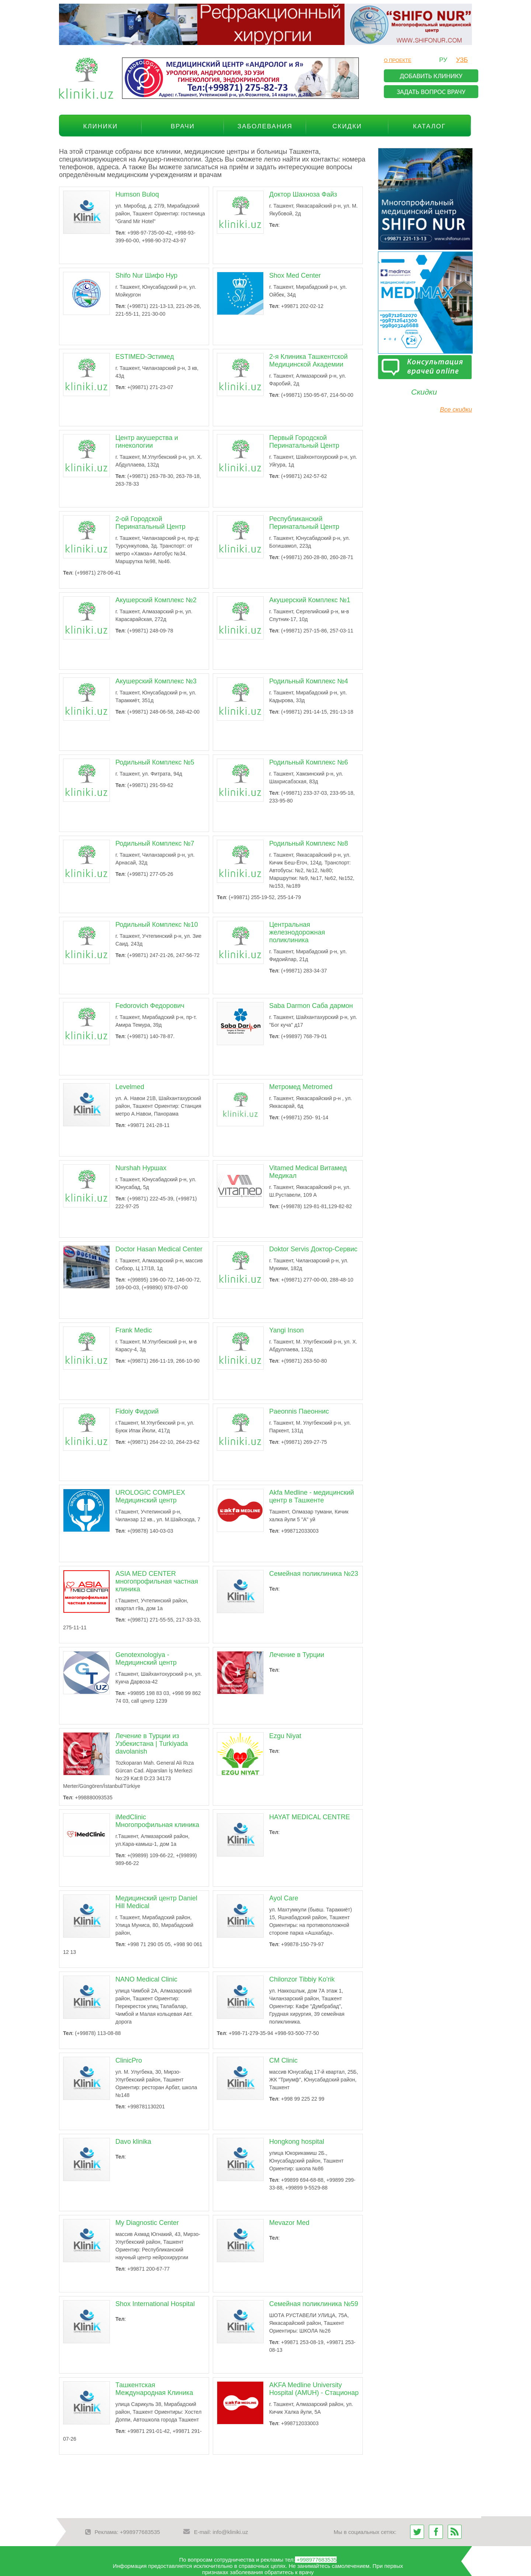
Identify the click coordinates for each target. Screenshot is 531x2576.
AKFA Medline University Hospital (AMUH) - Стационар (313, 2388)
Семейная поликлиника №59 (313, 2304)
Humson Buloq (137, 194)
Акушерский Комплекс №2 (156, 600)
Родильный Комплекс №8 (308, 843)
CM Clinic (283, 2060)
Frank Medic (133, 1330)
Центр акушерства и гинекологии (146, 441)
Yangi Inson (286, 1330)
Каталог (429, 126)
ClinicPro (128, 2060)
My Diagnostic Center (147, 2222)
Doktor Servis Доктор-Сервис (313, 1249)
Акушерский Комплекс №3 (156, 681)
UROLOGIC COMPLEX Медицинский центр (150, 1496)
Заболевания (264, 126)
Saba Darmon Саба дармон (311, 1005)
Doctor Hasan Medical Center (158, 1249)
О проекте (397, 60)
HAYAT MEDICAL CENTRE (309, 1817)
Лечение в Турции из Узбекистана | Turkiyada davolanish (151, 1743)
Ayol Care (283, 1898)
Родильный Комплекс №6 (308, 762)
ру (443, 59)
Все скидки (456, 409)
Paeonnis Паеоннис (299, 1411)
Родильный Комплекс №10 (156, 924)
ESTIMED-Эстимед (144, 356)
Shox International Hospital (155, 2304)
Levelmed (129, 1087)
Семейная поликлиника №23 (313, 1573)
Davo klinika (133, 2141)
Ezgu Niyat (285, 1736)
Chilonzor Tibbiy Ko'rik (302, 1979)
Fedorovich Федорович (149, 1005)
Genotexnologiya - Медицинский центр (146, 1658)
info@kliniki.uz (230, 2532)
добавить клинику (431, 76)
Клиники (100, 126)
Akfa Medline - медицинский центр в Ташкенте (311, 1496)
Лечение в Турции (296, 1654)
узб (462, 59)
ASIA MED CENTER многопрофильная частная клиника (156, 1581)
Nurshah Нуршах (140, 1168)
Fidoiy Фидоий (137, 1411)
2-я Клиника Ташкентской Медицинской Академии (308, 360)
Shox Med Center (295, 275)
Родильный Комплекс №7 (154, 843)
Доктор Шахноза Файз (303, 194)
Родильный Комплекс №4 (308, 681)
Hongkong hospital (296, 2141)
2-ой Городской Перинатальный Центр (150, 522)
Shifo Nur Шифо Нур (146, 275)
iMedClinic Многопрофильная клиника (157, 1820)
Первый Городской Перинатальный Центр (304, 441)
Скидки (347, 126)
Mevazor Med (289, 2222)
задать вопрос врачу (431, 91)
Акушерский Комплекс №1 (309, 600)
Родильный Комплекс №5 (154, 762)
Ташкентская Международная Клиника (154, 2388)
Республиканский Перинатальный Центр (304, 522)
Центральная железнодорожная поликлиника (297, 932)
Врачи (183, 126)
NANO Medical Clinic (146, 1979)
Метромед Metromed (300, 1087)
